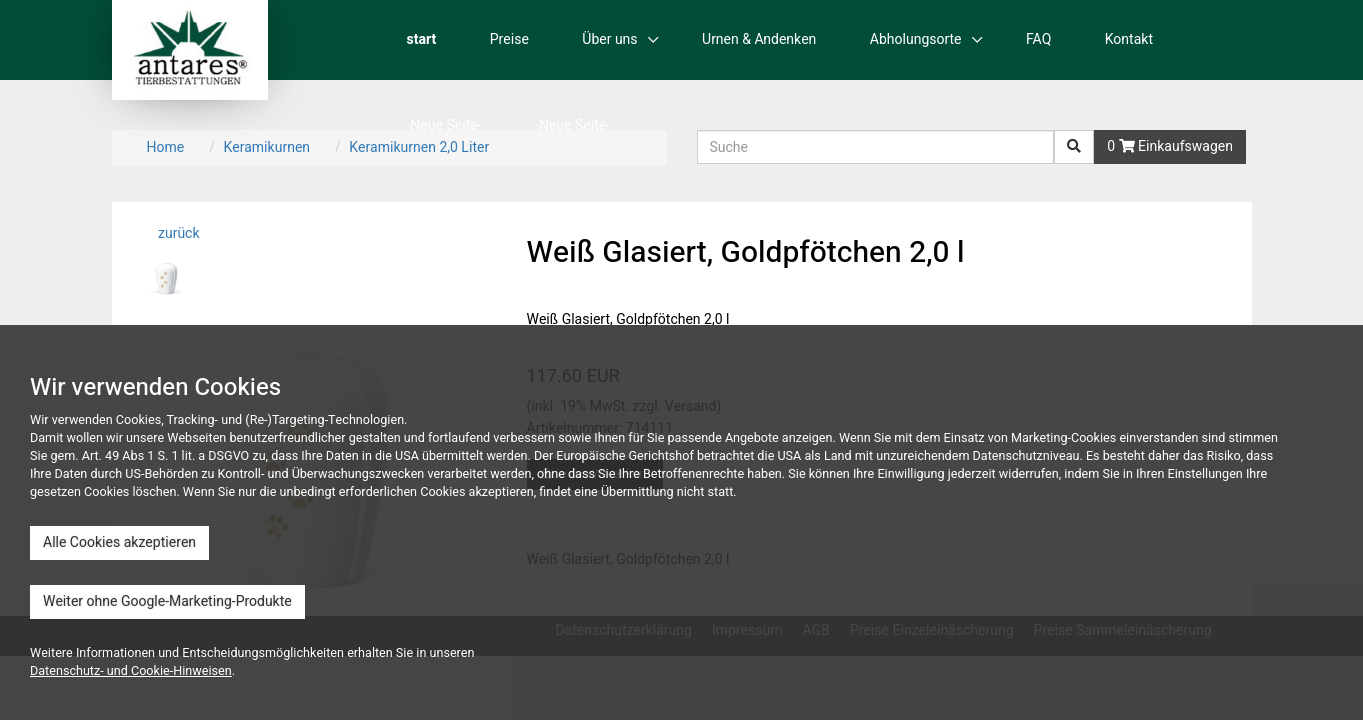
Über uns (609, 39)
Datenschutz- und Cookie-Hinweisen (131, 671)
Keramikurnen (266, 147)
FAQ (1038, 39)
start (422, 39)
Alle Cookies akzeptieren (119, 542)
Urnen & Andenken (759, 39)
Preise (509, 39)
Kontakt (1129, 39)
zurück (177, 233)
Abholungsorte (916, 39)
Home (166, 147)
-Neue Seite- (444, 125)
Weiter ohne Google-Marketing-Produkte (167, 601)
